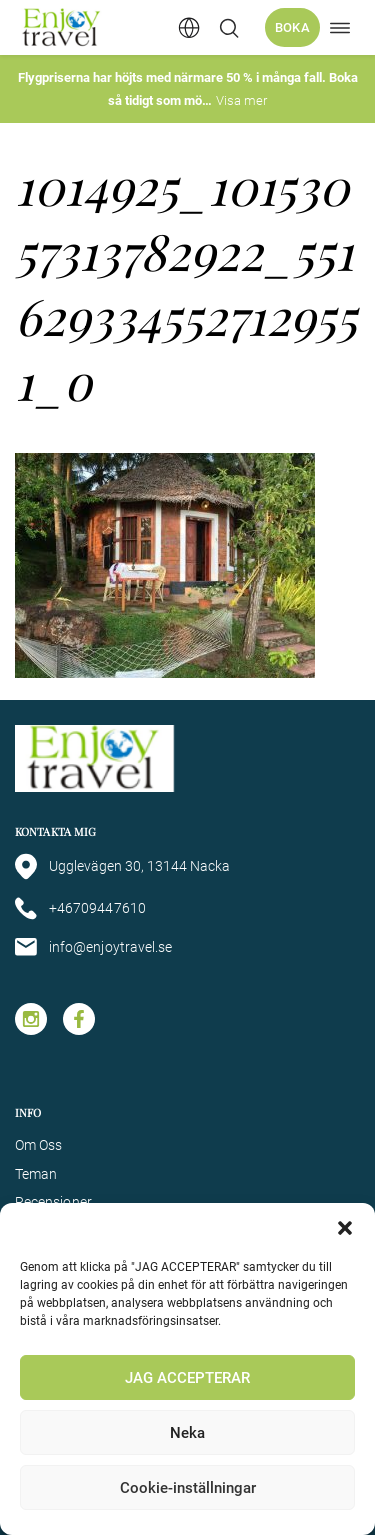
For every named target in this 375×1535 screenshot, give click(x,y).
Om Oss (38, 1145)
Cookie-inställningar (188, 1488)
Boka (292, 27)
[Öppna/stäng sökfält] (229, 28)
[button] (345, 1228)
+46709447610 (80, 908)
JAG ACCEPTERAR (187, 1378)
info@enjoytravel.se (93, 947)
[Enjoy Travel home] (62, 27)
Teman (36, 1174)
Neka (187, 1433)
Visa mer (241, 100)
